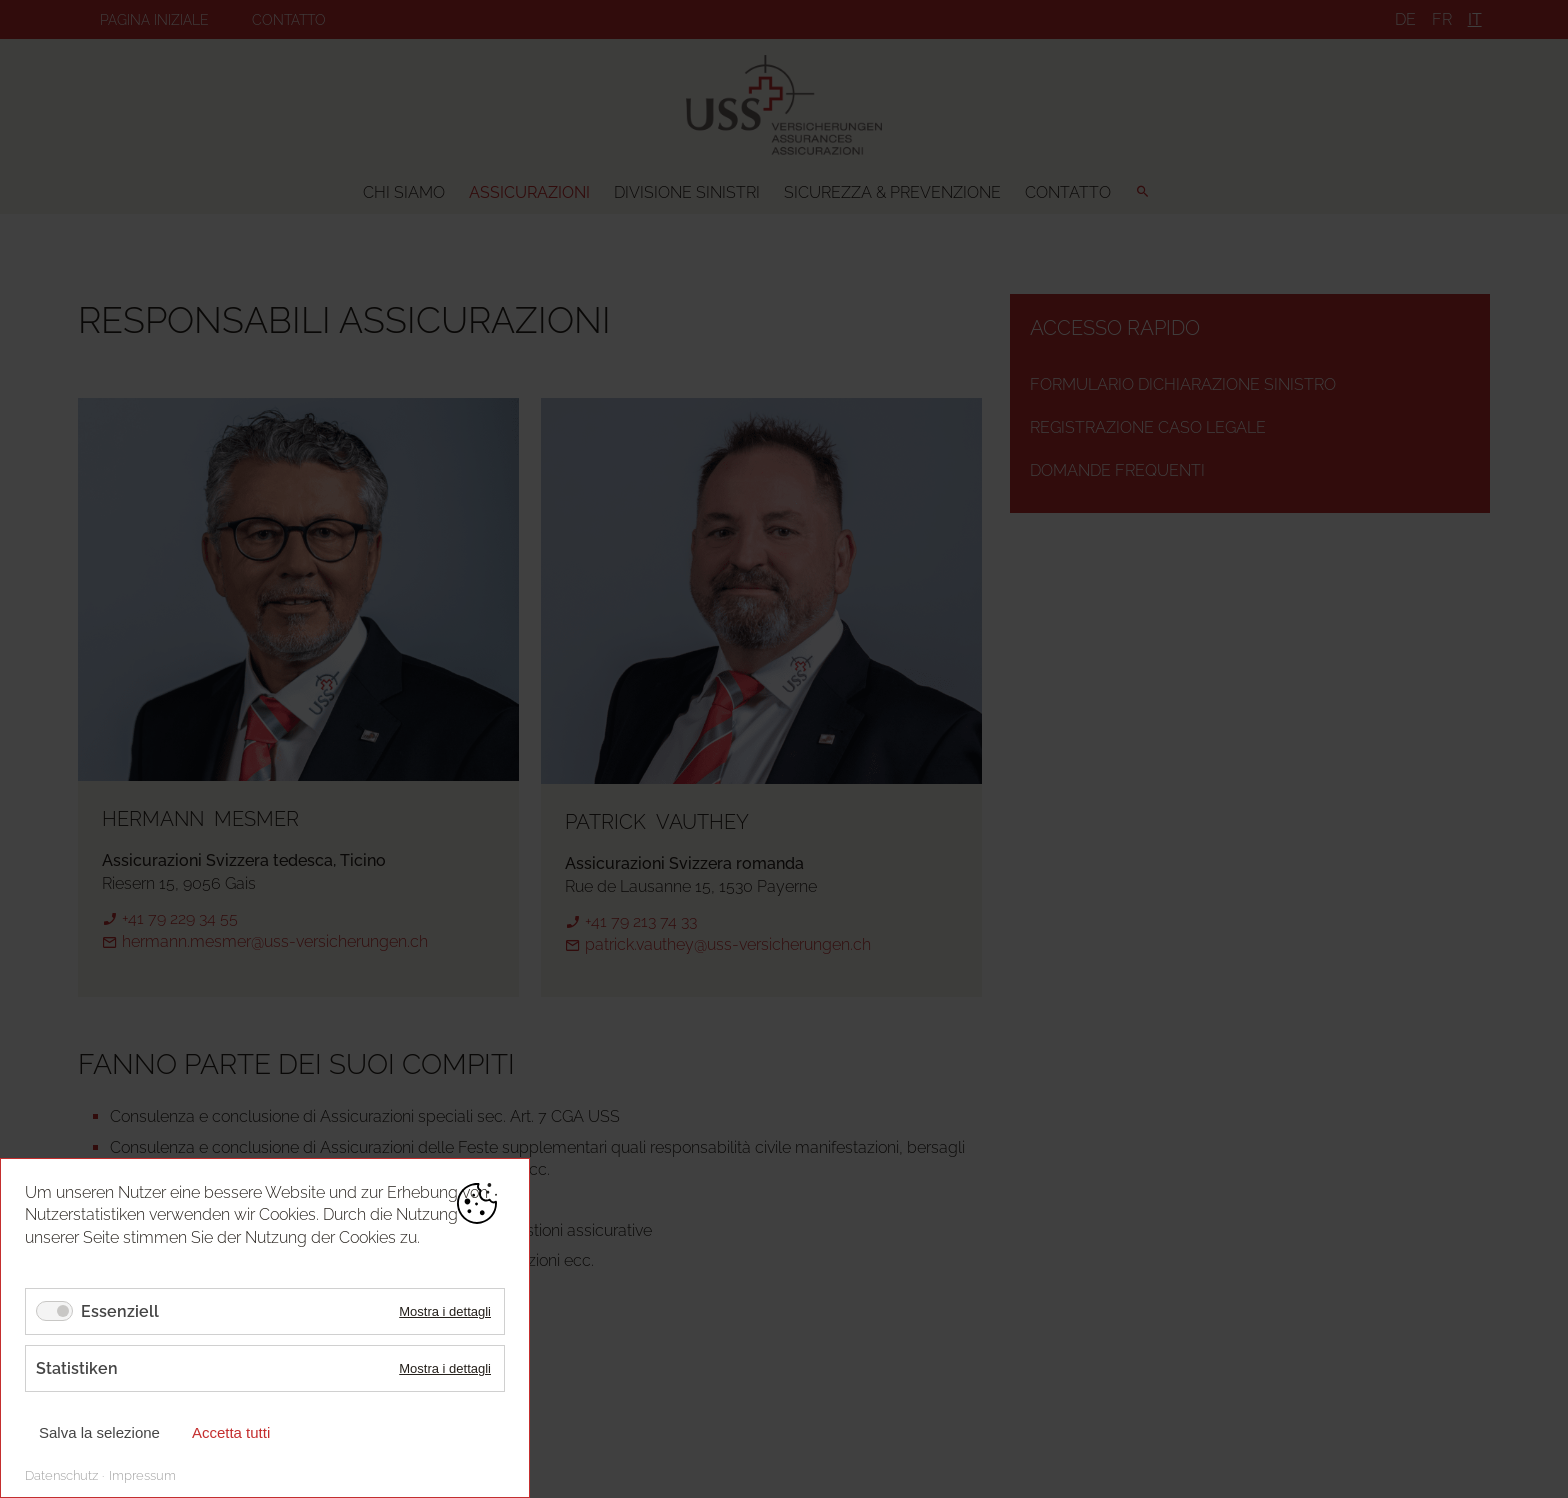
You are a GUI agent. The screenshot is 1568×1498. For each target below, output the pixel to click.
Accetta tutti (231, 1432)
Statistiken (77, 1368)
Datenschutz (61, 1475)
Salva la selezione (99, 1432)
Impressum (142, 1475)
